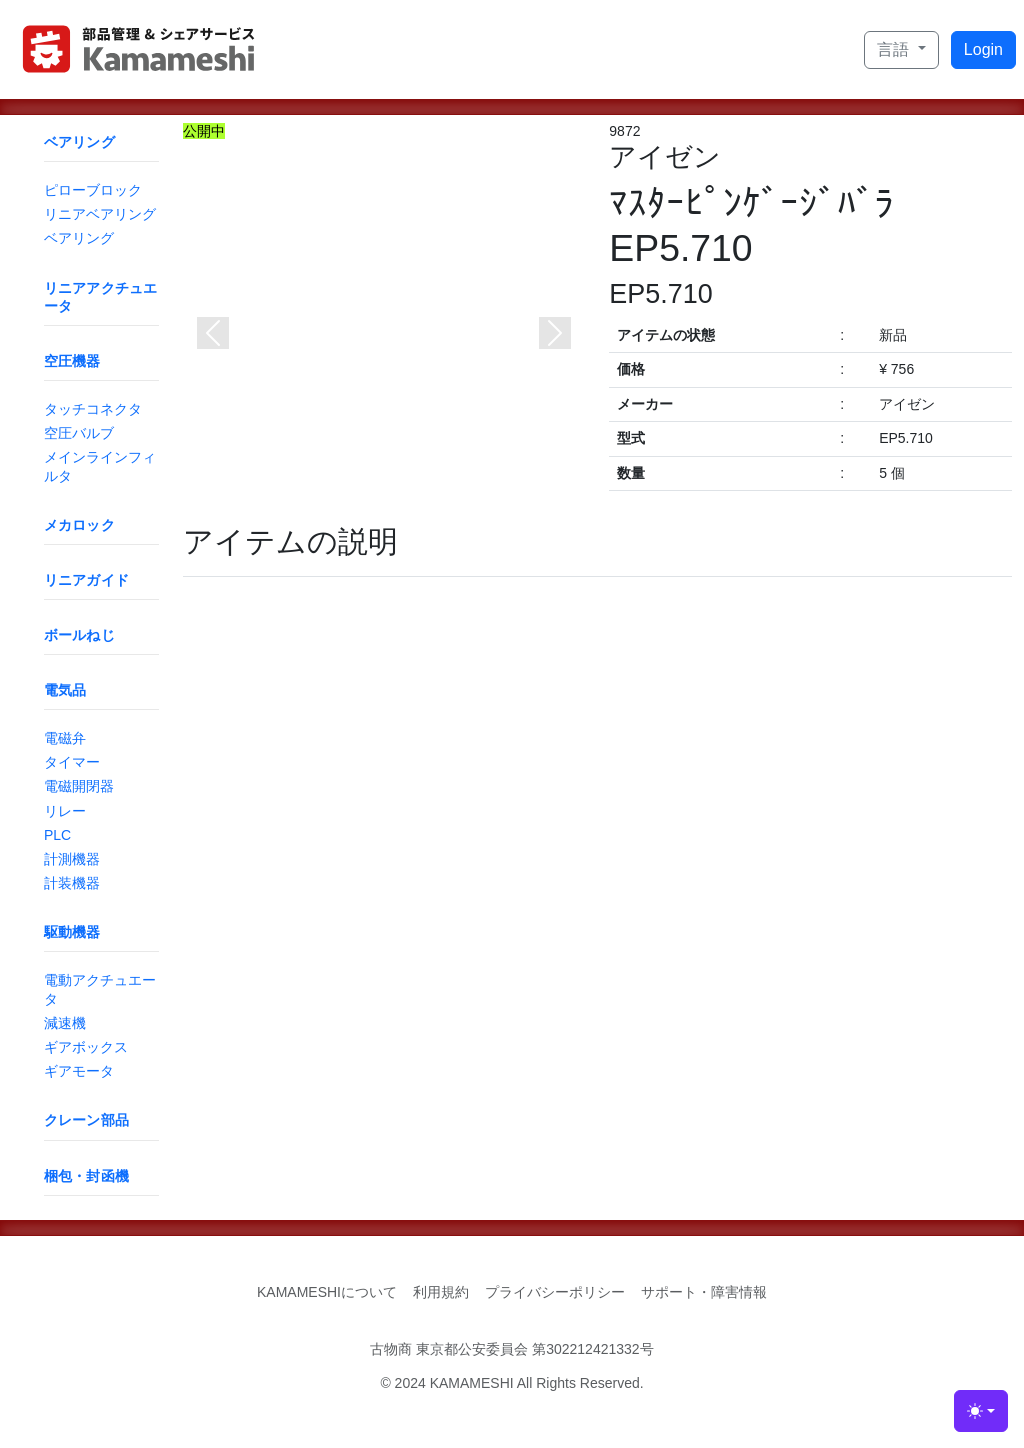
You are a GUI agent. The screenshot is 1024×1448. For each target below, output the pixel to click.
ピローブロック (93, 190)
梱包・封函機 (86, 1176)
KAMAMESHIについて (327, 1292)
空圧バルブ (79, 433)
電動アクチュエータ (100, 989)
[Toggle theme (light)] (981, 1411)
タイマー (72, 762)
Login (983, 49)
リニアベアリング (100, 214)
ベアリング (79, 142)
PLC (57, 835)
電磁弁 (65, 738)
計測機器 (72, 859)
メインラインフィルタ (100, 466)
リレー (65, 811)
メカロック (79, 525)
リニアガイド (86, 580)
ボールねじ (79, 635)
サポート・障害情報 (704, 1292)
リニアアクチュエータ (100, 297)
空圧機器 (72, 361)
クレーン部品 (86, 1120)
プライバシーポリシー (555, 1292)
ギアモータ (79, 1071)
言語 (895, 49)
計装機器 (72, 883)
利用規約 (441, 1292)
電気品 (65, 690)
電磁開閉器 (79, 786)
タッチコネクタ (93, 409)
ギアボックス (86, 1047)
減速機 (65, 1023)
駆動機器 (72, 932)
